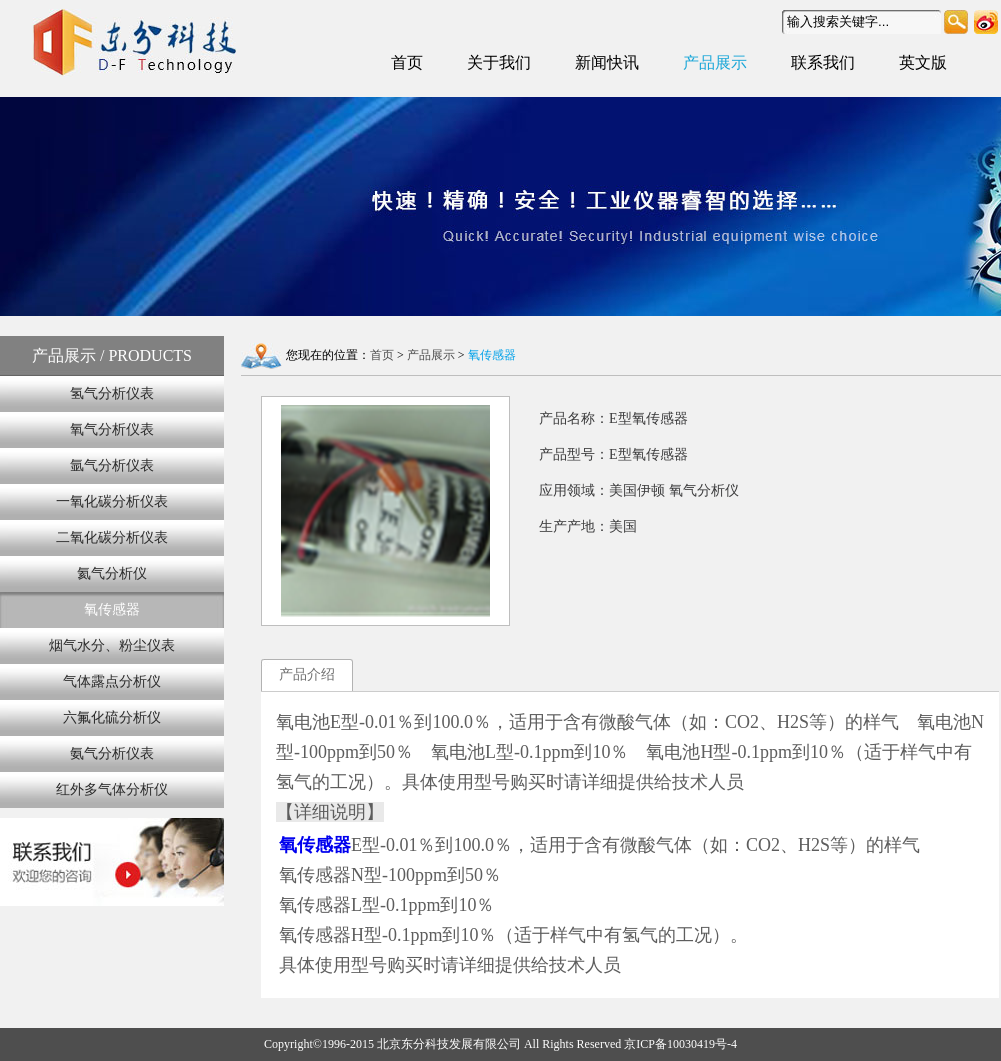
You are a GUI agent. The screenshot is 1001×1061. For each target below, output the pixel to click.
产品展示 (715, 62)
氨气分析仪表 (112, 753)
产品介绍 (307, 674)
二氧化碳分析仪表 (112, 537)
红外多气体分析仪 (112, 789)
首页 (407, 62)
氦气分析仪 (112, 573)
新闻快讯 (607, 62)
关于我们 (499, 62)
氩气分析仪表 (112, 465)
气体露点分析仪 (112, 681)
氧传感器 (112, 609)
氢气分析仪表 (112, 393)
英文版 (923, 62)
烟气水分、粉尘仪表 (112, 645)
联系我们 (823, 62)
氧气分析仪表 (112, 429)
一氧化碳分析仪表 (112, 501)
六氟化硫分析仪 (112, 717)
